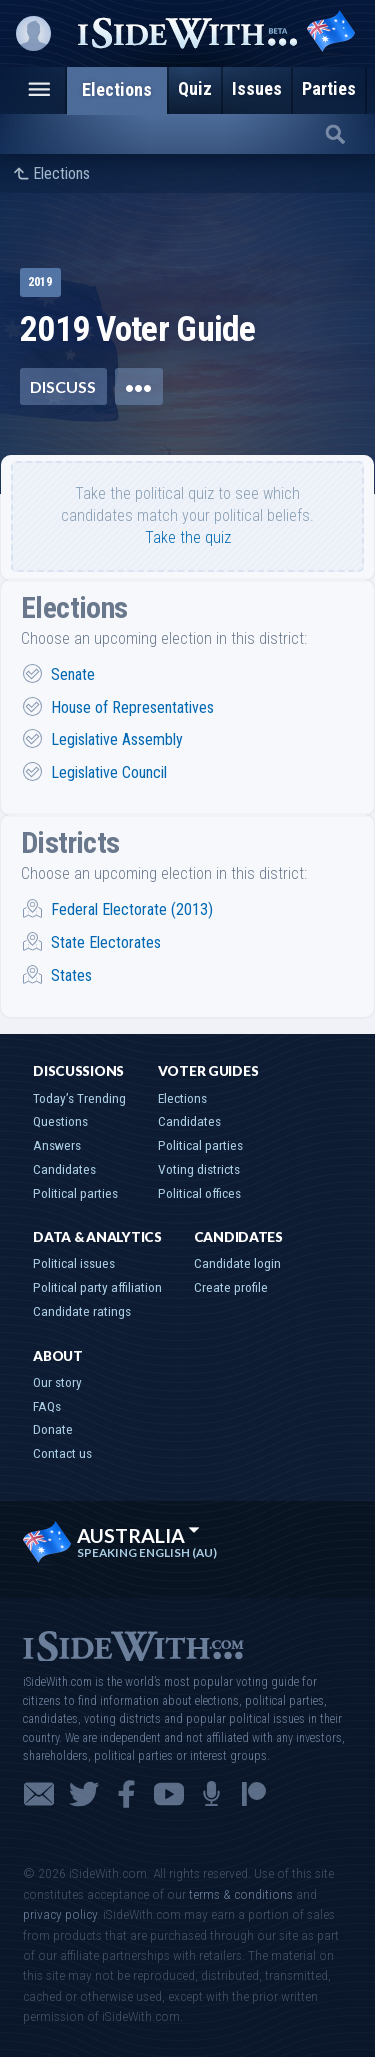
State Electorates (106, 942)
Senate (73, 674)
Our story (57, 1382)
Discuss (63, 386)
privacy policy (60, 1914)
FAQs (47, 1406)
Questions (60, 1121)
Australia (138, 1535)
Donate (53, 1429)
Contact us (62, 1453)
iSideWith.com (133, 1644)
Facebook (126, 1794)
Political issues (74, 1263)
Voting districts (199, 1169)
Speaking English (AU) (147, 1553)
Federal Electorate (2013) (132, 909)
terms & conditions (241, 1894)
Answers (57, 1145)
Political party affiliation (97, 1287)
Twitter (84, 1794)
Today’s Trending (79, 1098)
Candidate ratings (82, 1311)
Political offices (199, 1193)
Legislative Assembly (117, 739)
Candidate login (237, 1263)
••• (138, 386)
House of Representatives (132, 707)
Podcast (211, 1794)
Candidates (64, 1169)
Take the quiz (188, 537)
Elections (61, 174)
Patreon (254, 1794)
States (71, 975)
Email (39, 1794)
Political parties (75, 1193)
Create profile (231, 1287)
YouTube (169, 1794)
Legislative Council (109, 772)
